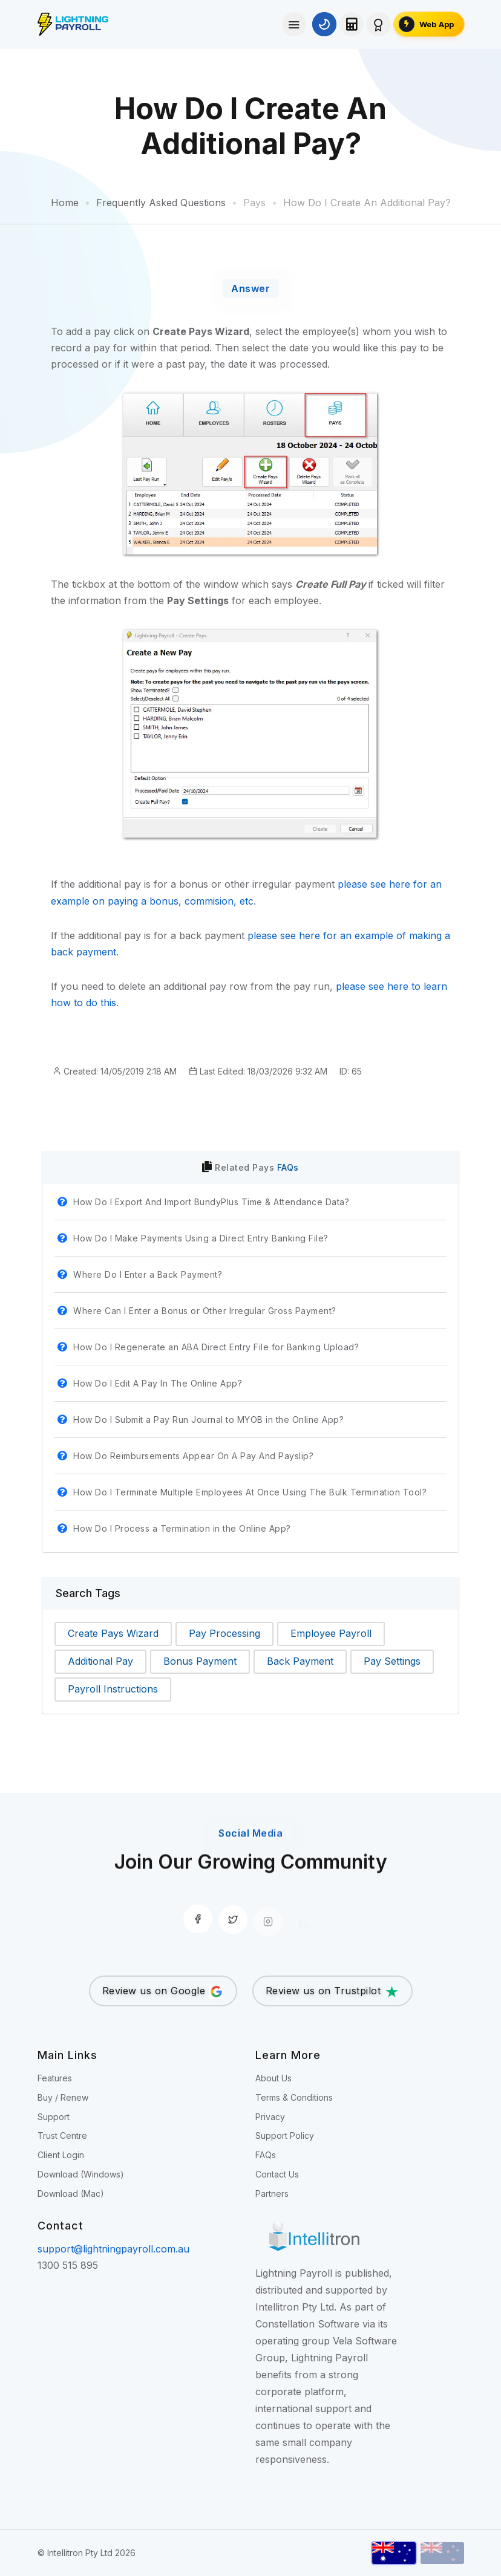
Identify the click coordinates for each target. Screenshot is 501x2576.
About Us (273, 2078)
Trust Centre (62, 2135)
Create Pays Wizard (113, 1633)
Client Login (61, 2155)
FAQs (288, 1167)
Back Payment (300, 1661)
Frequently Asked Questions (161, 203)
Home (65, 203)
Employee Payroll (331, 1633)
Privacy (270, 2117)
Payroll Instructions (113, 1689)
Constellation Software (307, 2324)
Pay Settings (392, 1661)
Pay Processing (224, 1633)
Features (55, 2078)
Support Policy (284, 2135)
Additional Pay (100, 1661)
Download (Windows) (81, 2174)
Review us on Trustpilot (332, 1991)
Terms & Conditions (294, 2097)
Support (54, 2117)
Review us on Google (163, 1991)
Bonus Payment (200, 1661)
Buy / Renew (63, 2097)
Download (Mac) (71, 2193)
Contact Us (277, 2174)
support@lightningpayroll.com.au (113, 2249)
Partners (272, 2193)
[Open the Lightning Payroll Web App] (429, 24)
